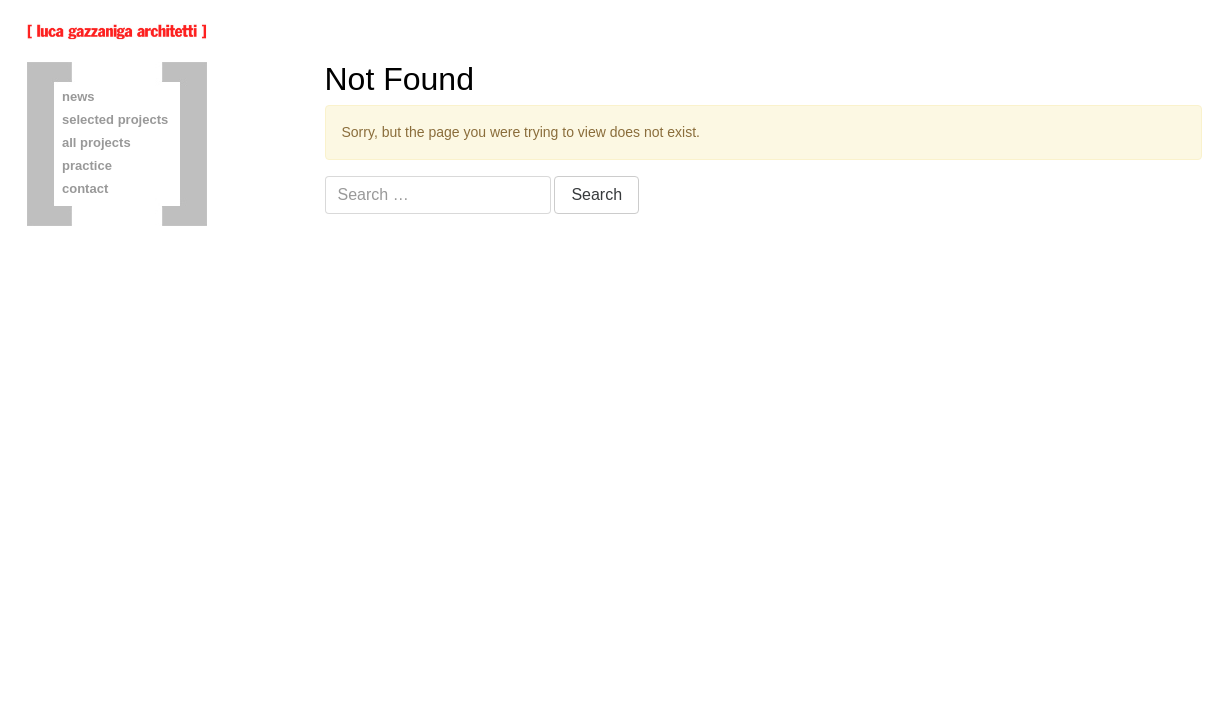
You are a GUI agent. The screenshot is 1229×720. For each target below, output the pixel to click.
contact (85, 188)
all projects (96, 142)
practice (87, 165)
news (78, 96)
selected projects (115, 119)
